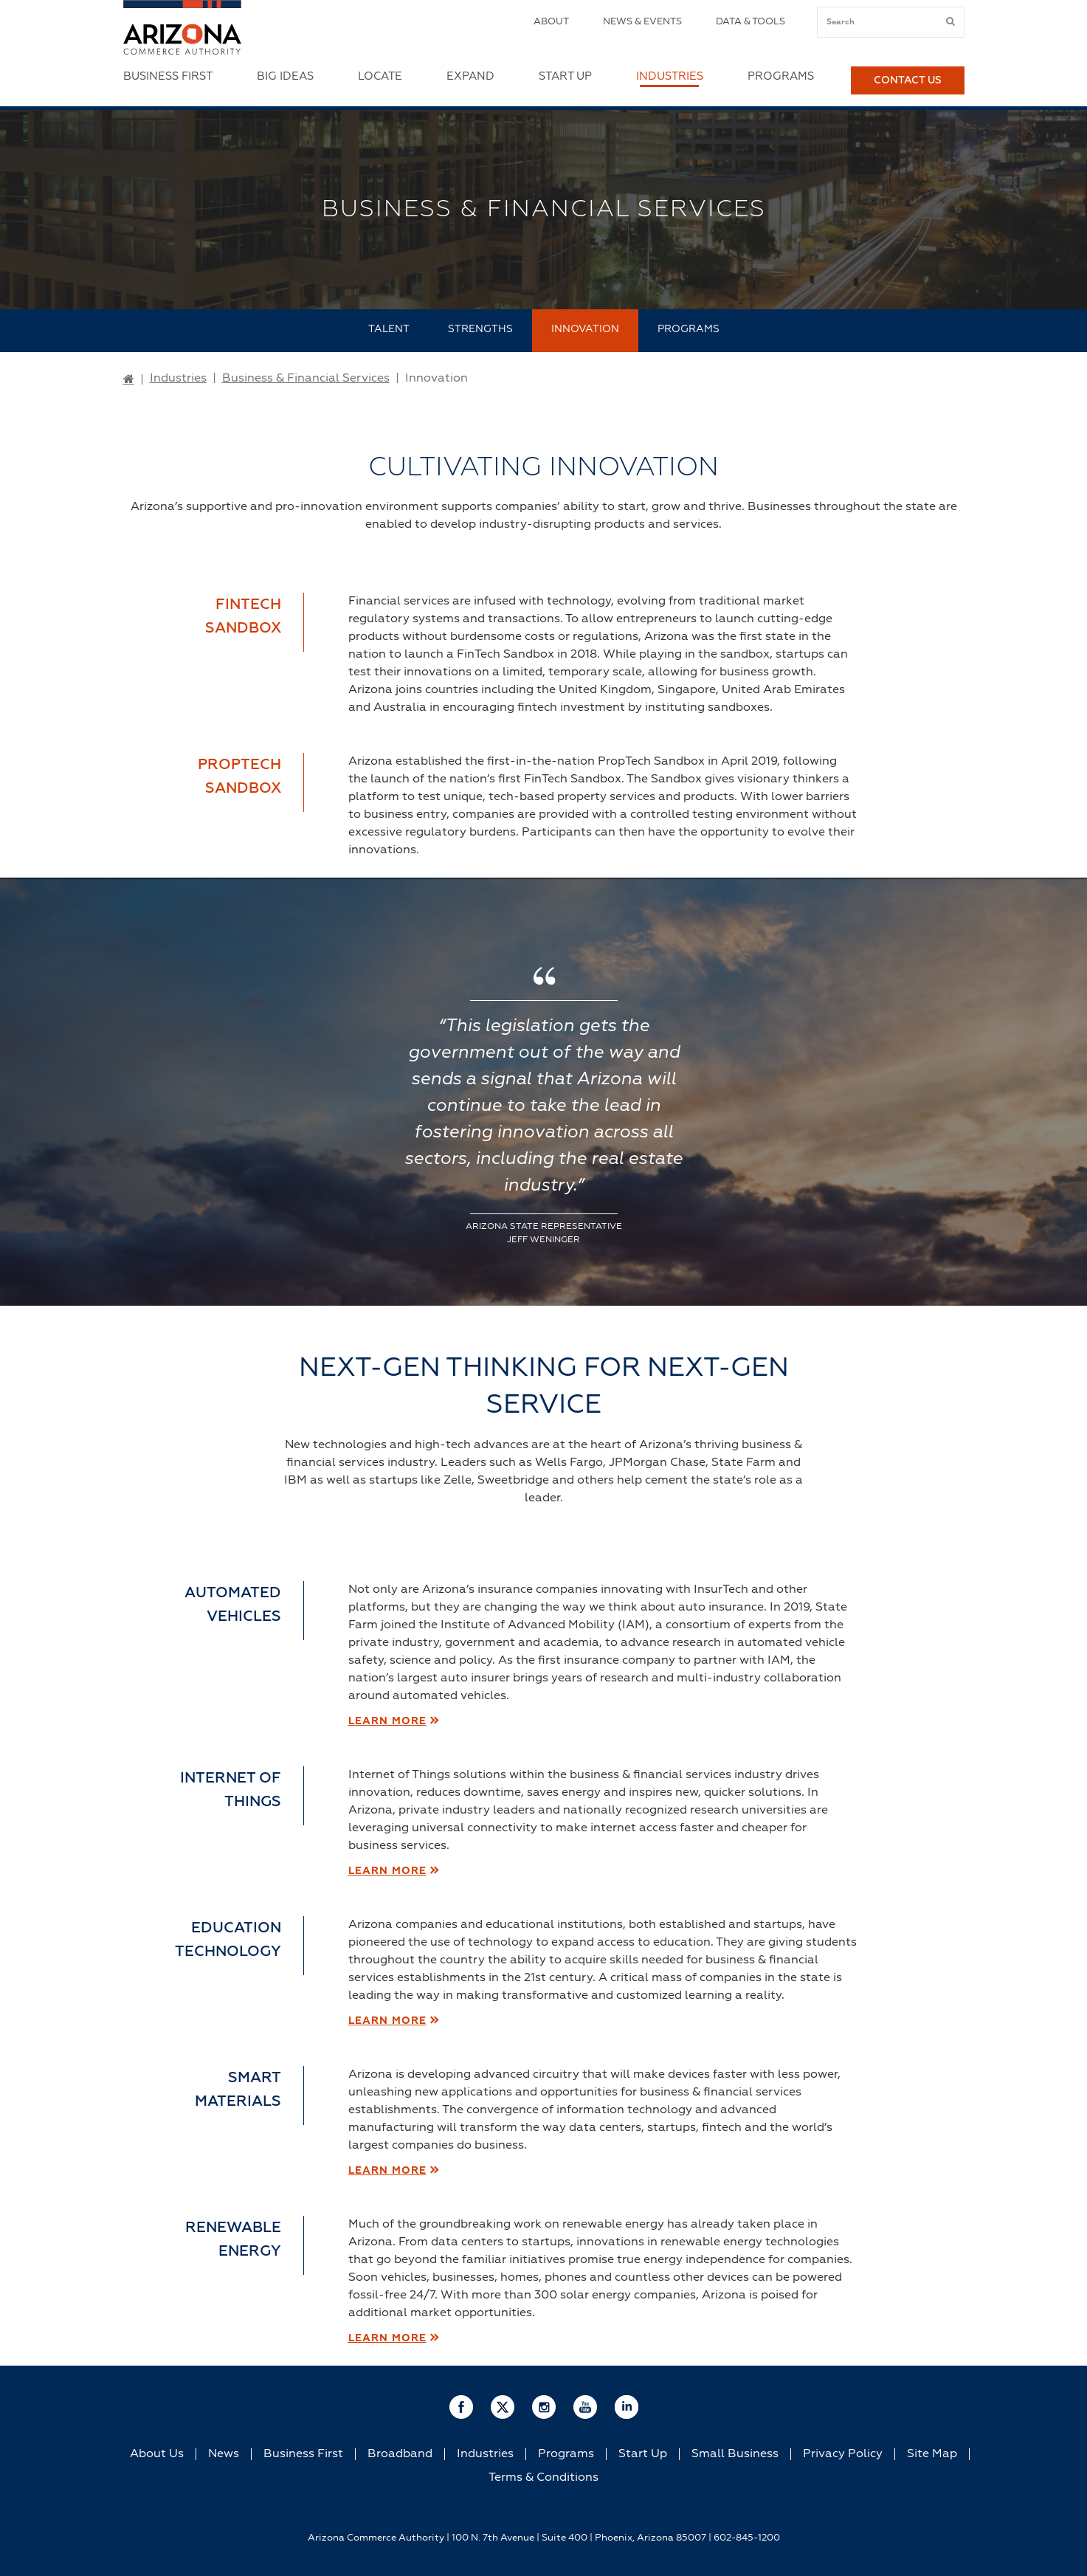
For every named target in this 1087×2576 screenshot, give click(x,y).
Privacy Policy (843, 2454)
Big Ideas (285, 76)
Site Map (932, 2454)
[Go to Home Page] (128, 380)
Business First (168, 76)
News (223, 2454)
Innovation (585, 329)
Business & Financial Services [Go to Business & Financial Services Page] (306, 379)
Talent (389, 329)
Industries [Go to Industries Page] (178, 379)
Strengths (480, 329)
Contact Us (908, 80)
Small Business (735, 2454)
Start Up (565, 76)
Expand (470, 76)
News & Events (642, 22)
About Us (157, 2454)
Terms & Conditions (543, 2478)
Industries (669, 76)
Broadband (399, 2454)
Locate (380, 76)
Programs (781, 76)
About (551, 22)
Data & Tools (750, 22)
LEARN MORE (387, 1721)
